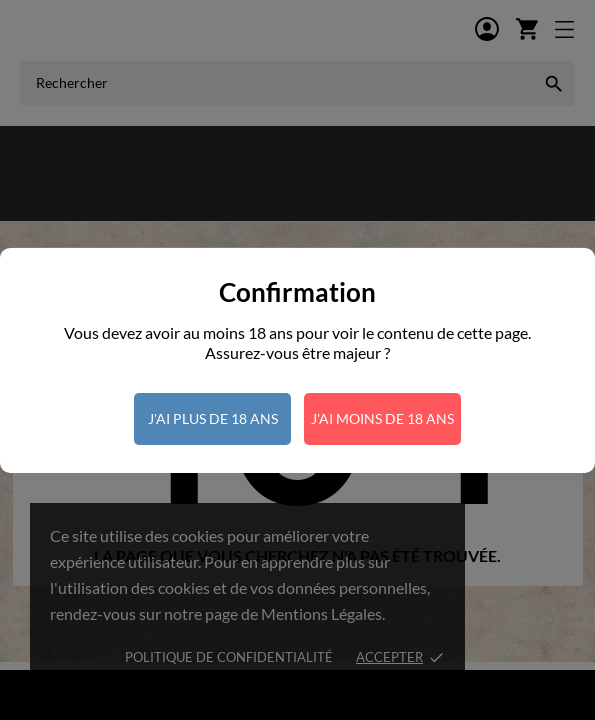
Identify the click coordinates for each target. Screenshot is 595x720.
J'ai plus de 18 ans (213, 418)
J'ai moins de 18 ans (382, 418)
